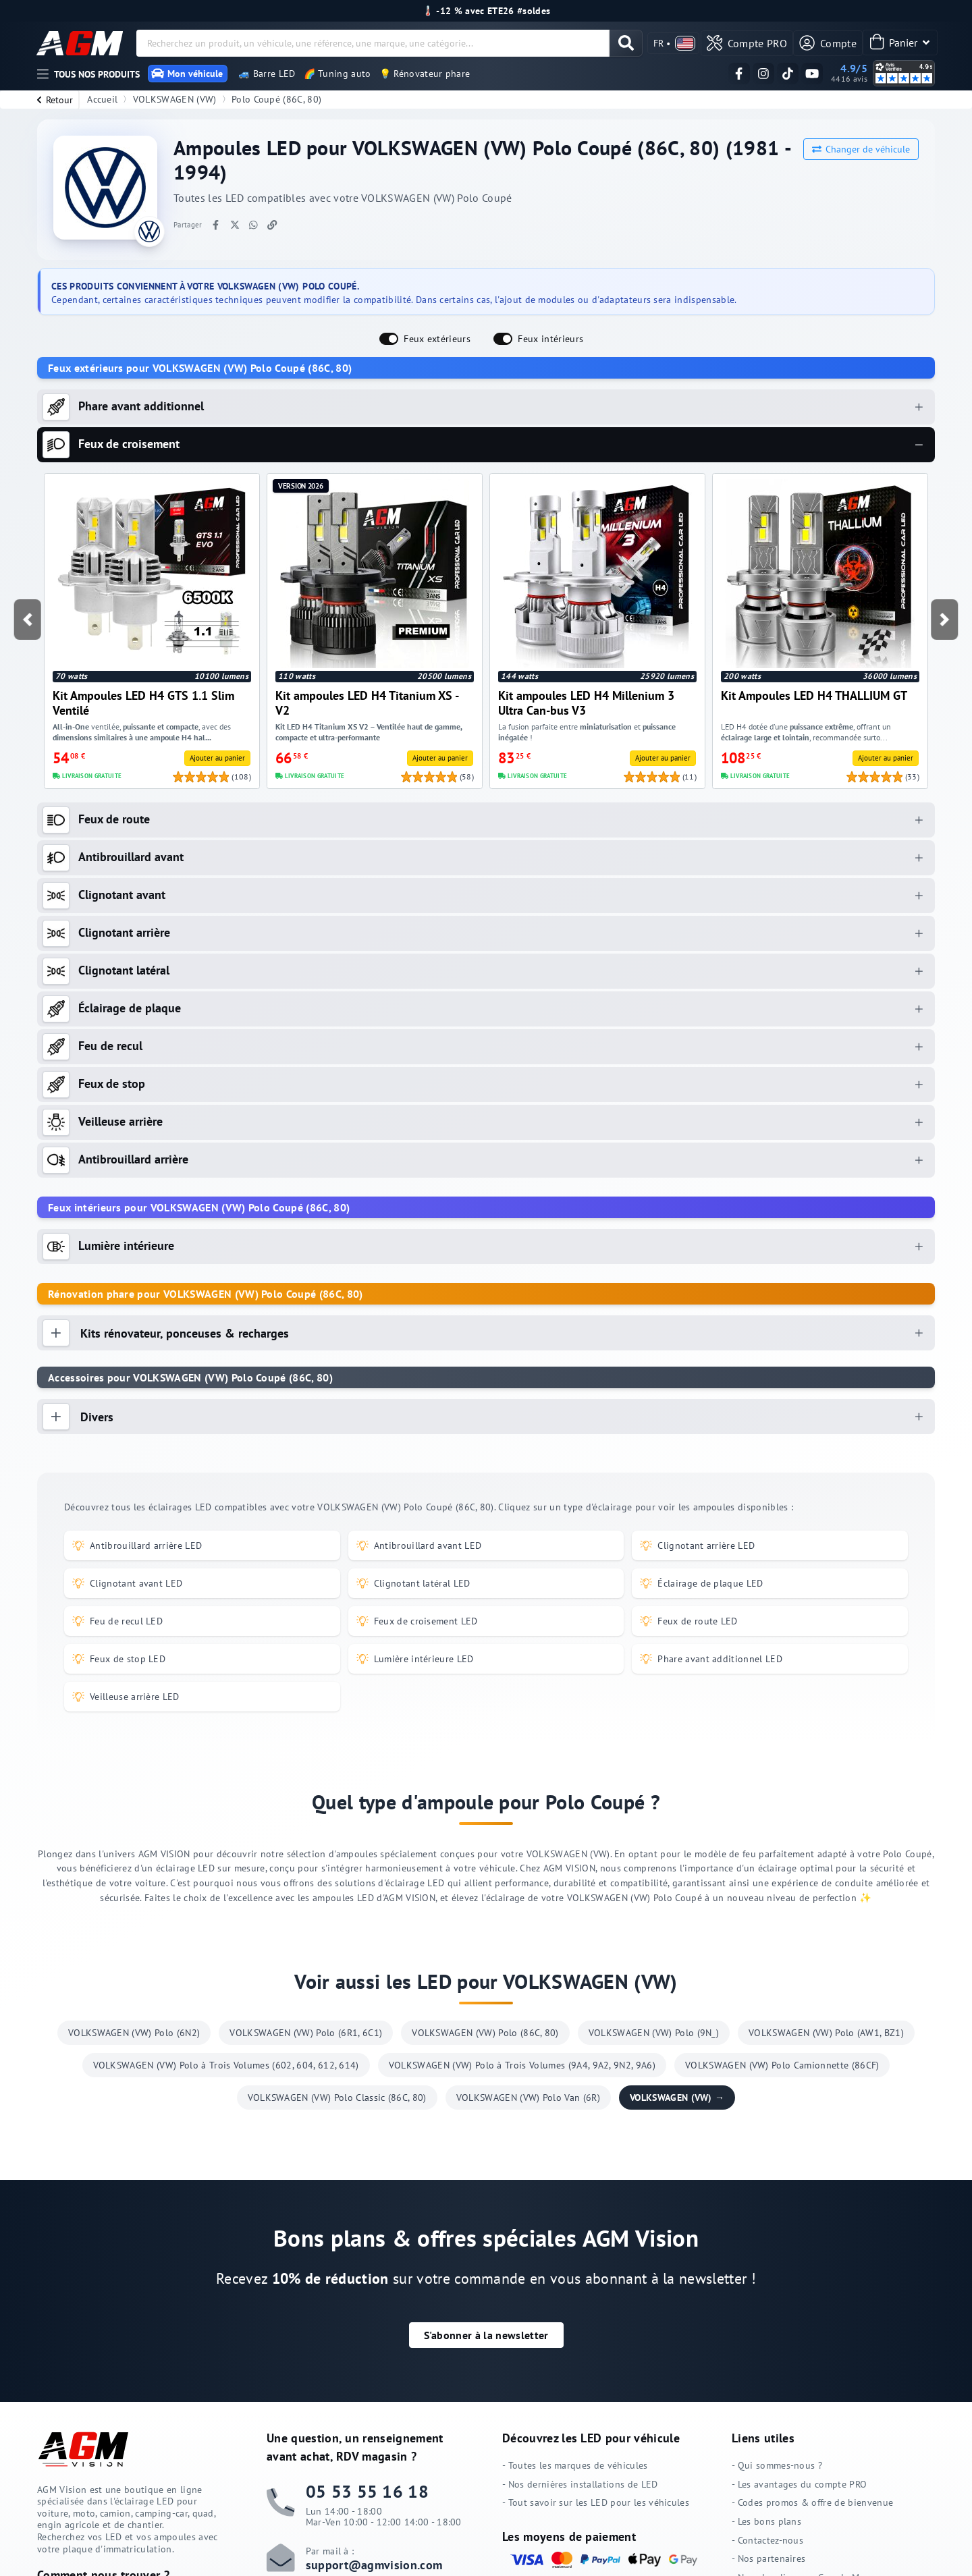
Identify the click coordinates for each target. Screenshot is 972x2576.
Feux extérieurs (437, 338)
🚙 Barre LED (267, 73)
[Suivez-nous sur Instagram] (763, 73)
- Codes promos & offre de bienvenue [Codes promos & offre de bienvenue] (812, 2502)
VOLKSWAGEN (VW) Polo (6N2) (134, 2033)
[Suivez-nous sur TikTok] (788, 73)
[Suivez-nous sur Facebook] (739, 73)
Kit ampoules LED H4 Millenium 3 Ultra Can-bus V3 (586, 703)
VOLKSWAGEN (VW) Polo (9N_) (654, 2033)
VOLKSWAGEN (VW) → (677, 2098)
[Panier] (900, 43)
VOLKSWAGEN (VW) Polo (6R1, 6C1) (306, 2033)
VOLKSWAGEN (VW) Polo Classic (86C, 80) (337, 2098)
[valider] (635, 43)
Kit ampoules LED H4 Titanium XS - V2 (366, 703)
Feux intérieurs (550, 338)
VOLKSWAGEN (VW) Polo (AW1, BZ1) (826, 2033)
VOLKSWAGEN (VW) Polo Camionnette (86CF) (782, 2066)
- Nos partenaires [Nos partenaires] (768, 2558)
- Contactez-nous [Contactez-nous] (767, 2539)
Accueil (102, 98)
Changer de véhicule (861, 148)
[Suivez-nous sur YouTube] (812, 73)
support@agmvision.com (374, 2565)
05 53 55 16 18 (367, 2491)
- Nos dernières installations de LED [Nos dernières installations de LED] (580, 2483)
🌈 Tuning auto (337, 73)
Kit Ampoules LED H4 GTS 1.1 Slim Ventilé (143, 703)
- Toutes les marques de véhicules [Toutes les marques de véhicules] (575, 2465)
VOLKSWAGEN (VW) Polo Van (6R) (528, 2098)
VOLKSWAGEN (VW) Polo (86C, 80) (485, 2033)
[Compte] (830, 43)
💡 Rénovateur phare (424, 73)
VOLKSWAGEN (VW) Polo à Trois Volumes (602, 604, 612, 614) (226, 2066)
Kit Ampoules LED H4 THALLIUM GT (814, 695)
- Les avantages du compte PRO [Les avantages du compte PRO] (799, 2483)
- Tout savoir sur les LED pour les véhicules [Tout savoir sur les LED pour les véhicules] (595, 2502)
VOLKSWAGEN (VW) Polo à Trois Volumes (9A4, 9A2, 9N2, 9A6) (522, 2066)
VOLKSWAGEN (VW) (175, 98)
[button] (27, 619)
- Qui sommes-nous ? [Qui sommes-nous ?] (777, 2465)
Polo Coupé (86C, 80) (276, 98)
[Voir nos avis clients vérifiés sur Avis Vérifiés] (849, 73)
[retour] (53, 99)
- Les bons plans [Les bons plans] (766, 2521)
